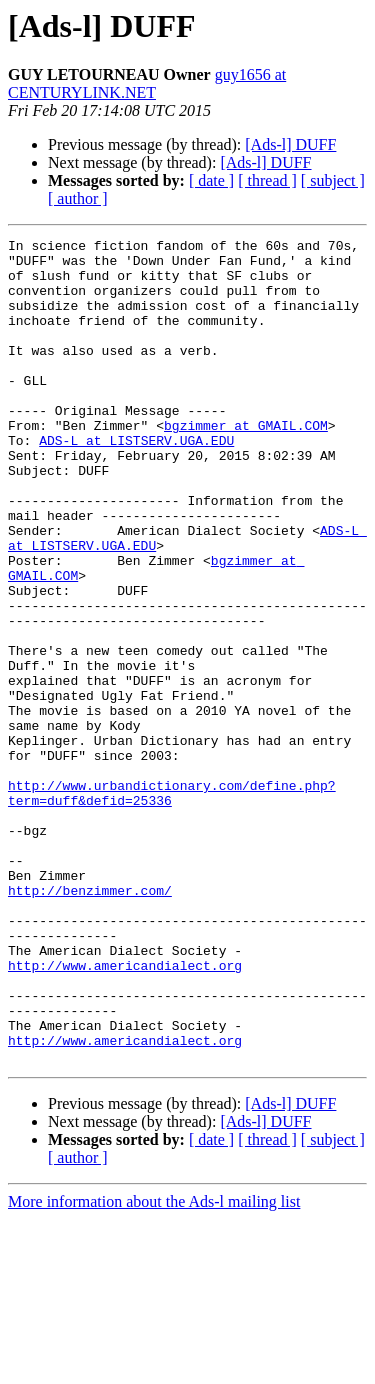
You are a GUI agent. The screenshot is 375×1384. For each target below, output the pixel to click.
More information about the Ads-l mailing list (154, 1366)
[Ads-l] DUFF (290, 144)
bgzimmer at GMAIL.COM (246, 464)
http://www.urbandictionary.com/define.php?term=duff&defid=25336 (172, 905)
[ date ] (211, 180)
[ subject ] (333, 180)
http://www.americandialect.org (125, 1112)
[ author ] (78, 198)
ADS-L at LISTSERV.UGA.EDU (136, 482)
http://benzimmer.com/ (90, 1022)
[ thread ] (267, 180)
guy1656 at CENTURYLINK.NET (147, 83)
